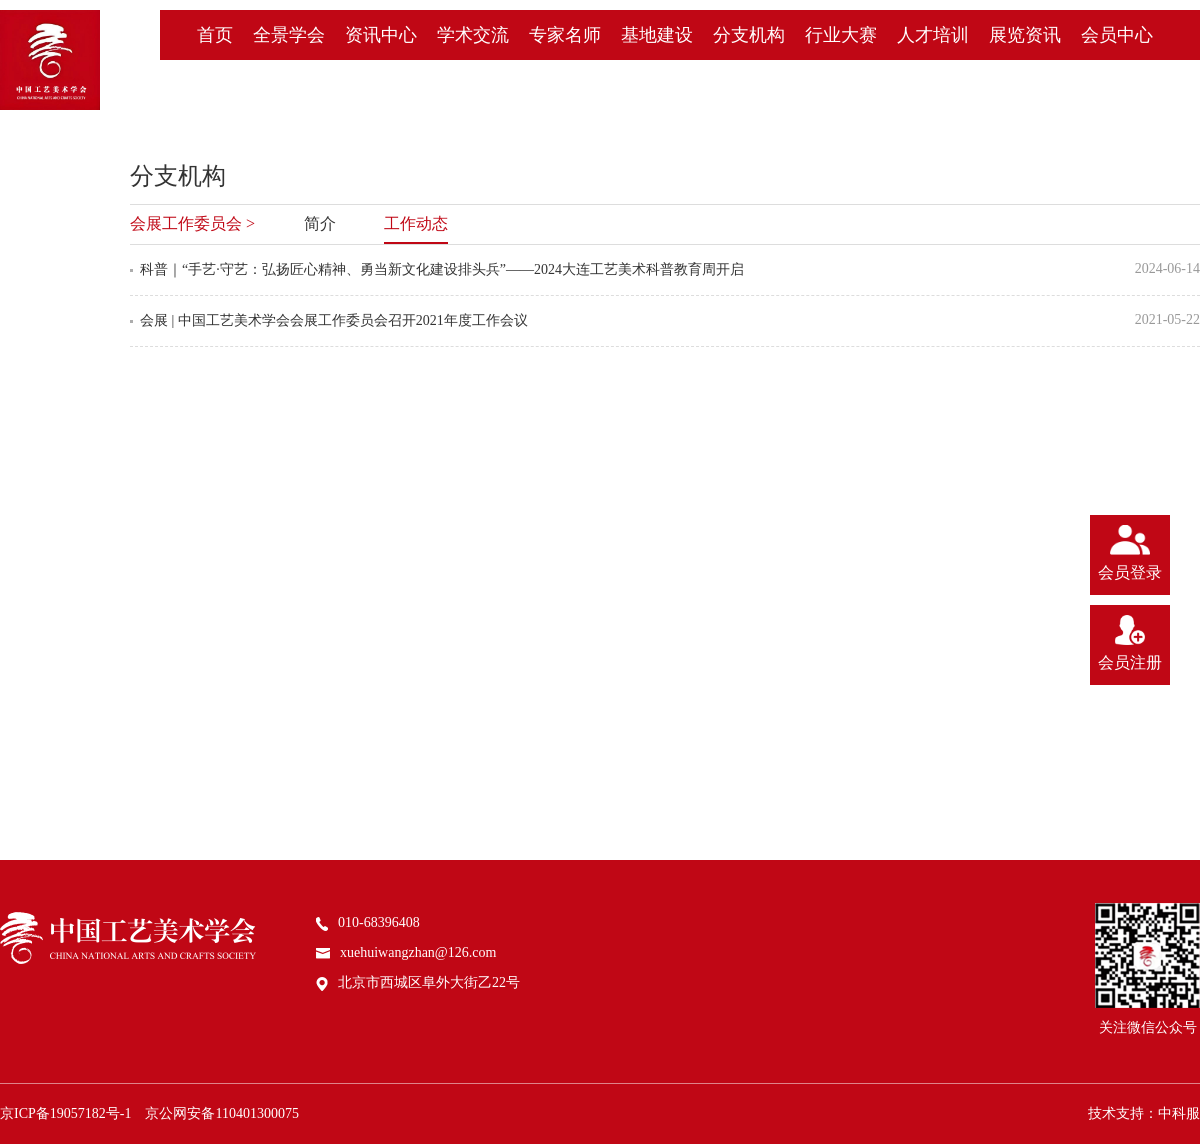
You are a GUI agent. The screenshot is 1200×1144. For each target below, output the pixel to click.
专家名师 (565, 35)
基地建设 (657, 35)
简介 (320, 223)
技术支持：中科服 (1144, 1113)
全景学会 (289, 35)
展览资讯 (1025, 35)
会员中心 (1117, 35)
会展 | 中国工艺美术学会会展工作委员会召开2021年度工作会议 (334, 320)
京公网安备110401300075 (221, 1113)
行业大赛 (841, 35)
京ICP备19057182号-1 (65, 1113)
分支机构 (749, 35)
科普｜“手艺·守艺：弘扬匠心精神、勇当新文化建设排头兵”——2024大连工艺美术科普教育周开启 (442, 269)
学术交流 (473, 35)
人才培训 (933, 35)
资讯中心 (381, 35)
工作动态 (416, 223)
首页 (215, 35)
